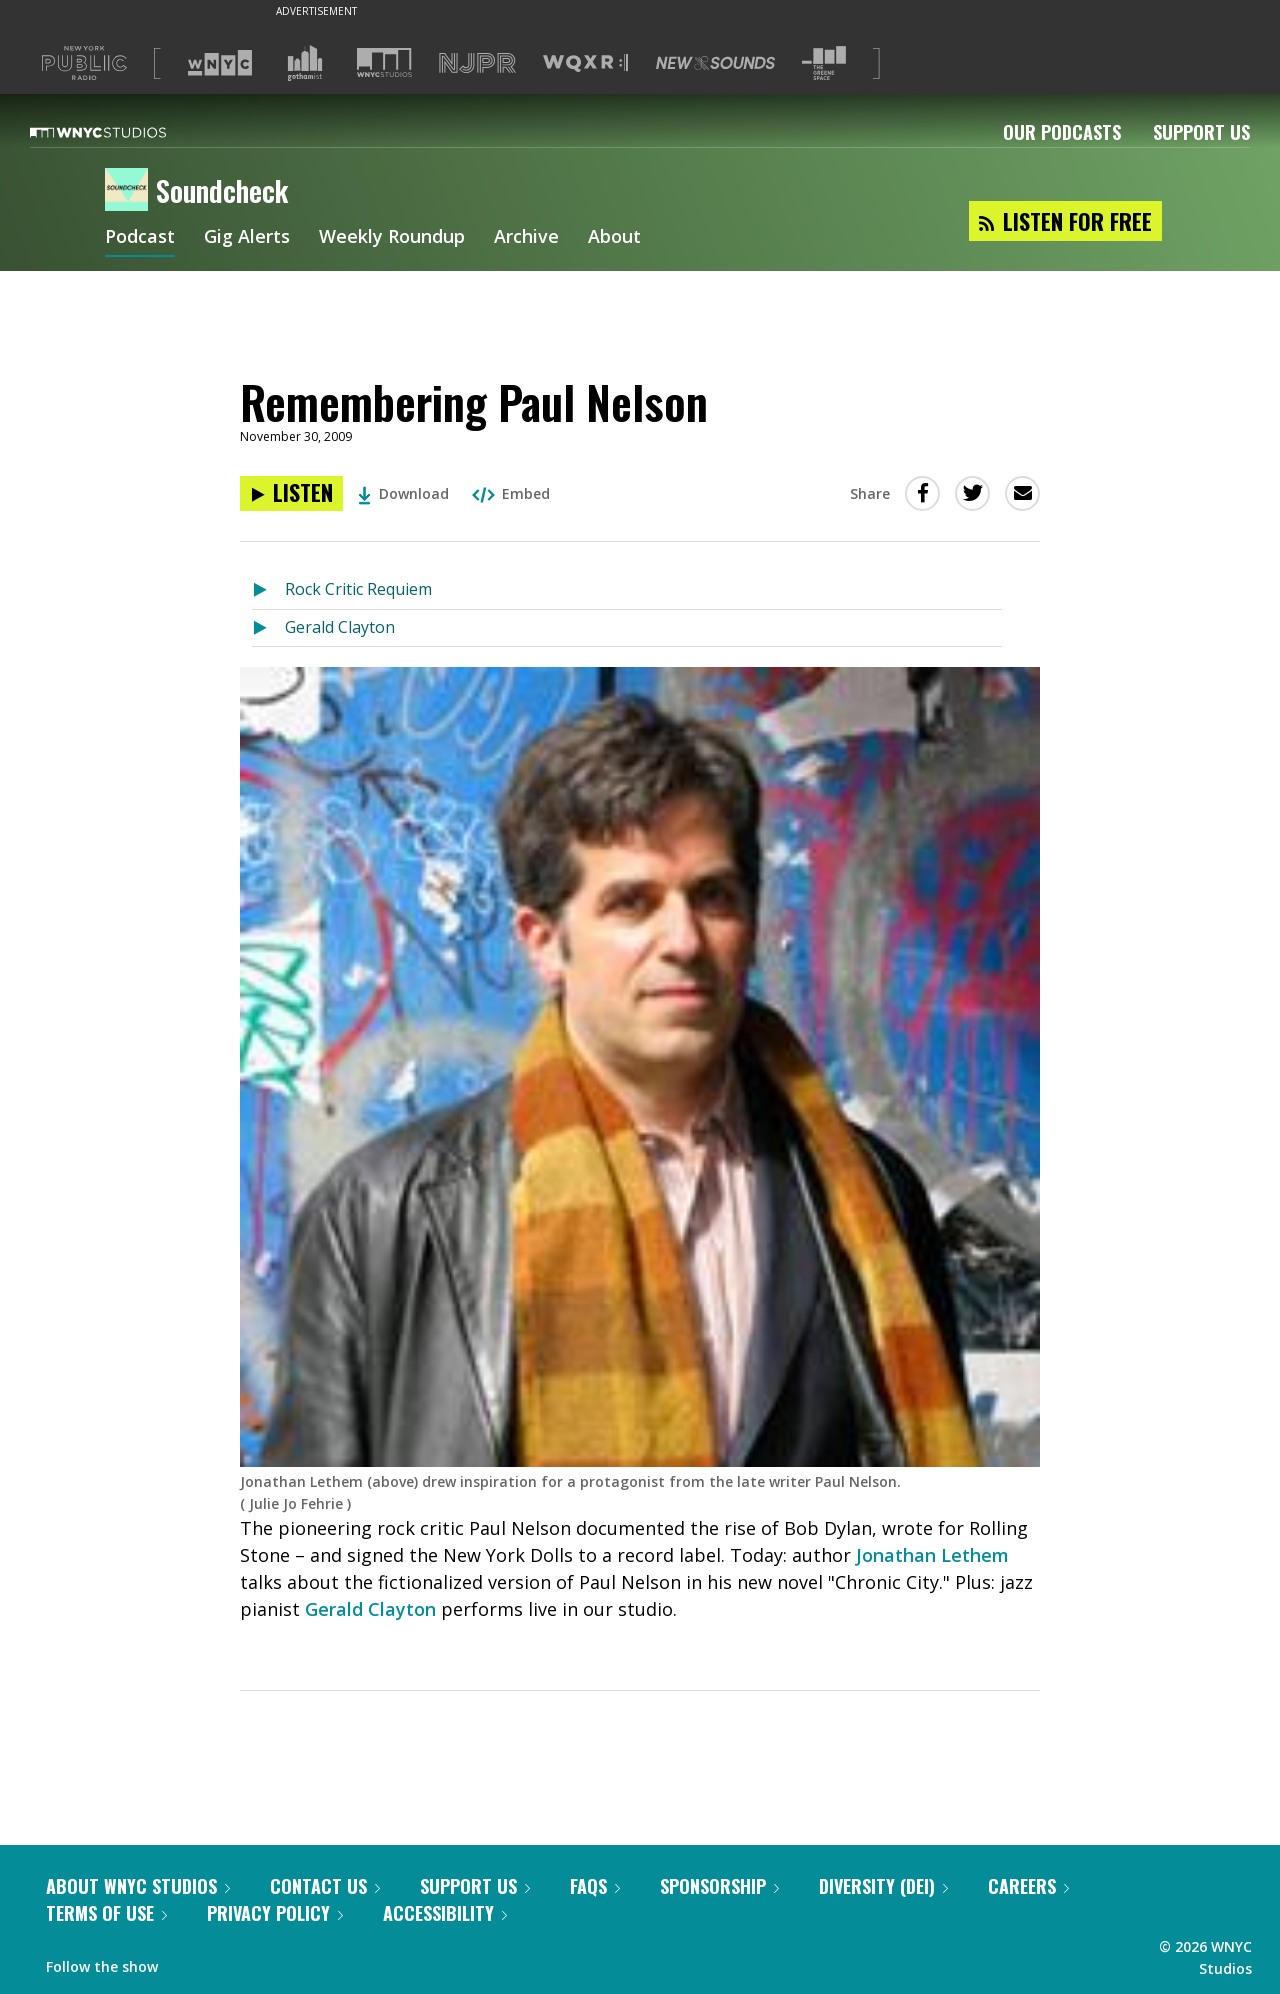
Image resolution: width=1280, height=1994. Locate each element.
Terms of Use (106, 1913)
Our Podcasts (1062, 132)
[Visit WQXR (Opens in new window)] (585, 63)
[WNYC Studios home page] (123, 132)
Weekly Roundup (392, 238)
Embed (511, 493)
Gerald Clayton (340, 627)
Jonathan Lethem (932, 1555)
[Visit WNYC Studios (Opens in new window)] (384, 62)
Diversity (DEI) (883, 1886)
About (614, 238)
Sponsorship (719, 1886)
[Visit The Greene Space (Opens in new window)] (824, 63)
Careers (1028, 1886)
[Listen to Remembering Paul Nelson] (291, 493)
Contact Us (325, 1886)
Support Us (1201, 132)
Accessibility (445, 1913)
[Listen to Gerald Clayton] (268, 628)
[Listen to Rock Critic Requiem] (268, 590)
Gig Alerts (247, 238)
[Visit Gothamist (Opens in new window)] (305, 63)
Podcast (140, 238)
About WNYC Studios (138, 1886)
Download (403, 493)
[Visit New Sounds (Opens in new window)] (715, 63)
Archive (526, 238)
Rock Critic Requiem (358, 589)
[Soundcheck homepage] (130, 191)
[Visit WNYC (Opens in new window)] (220, 63)
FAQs (595, 1886)
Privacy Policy (275, 1913)
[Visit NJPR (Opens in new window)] (477, 63)
